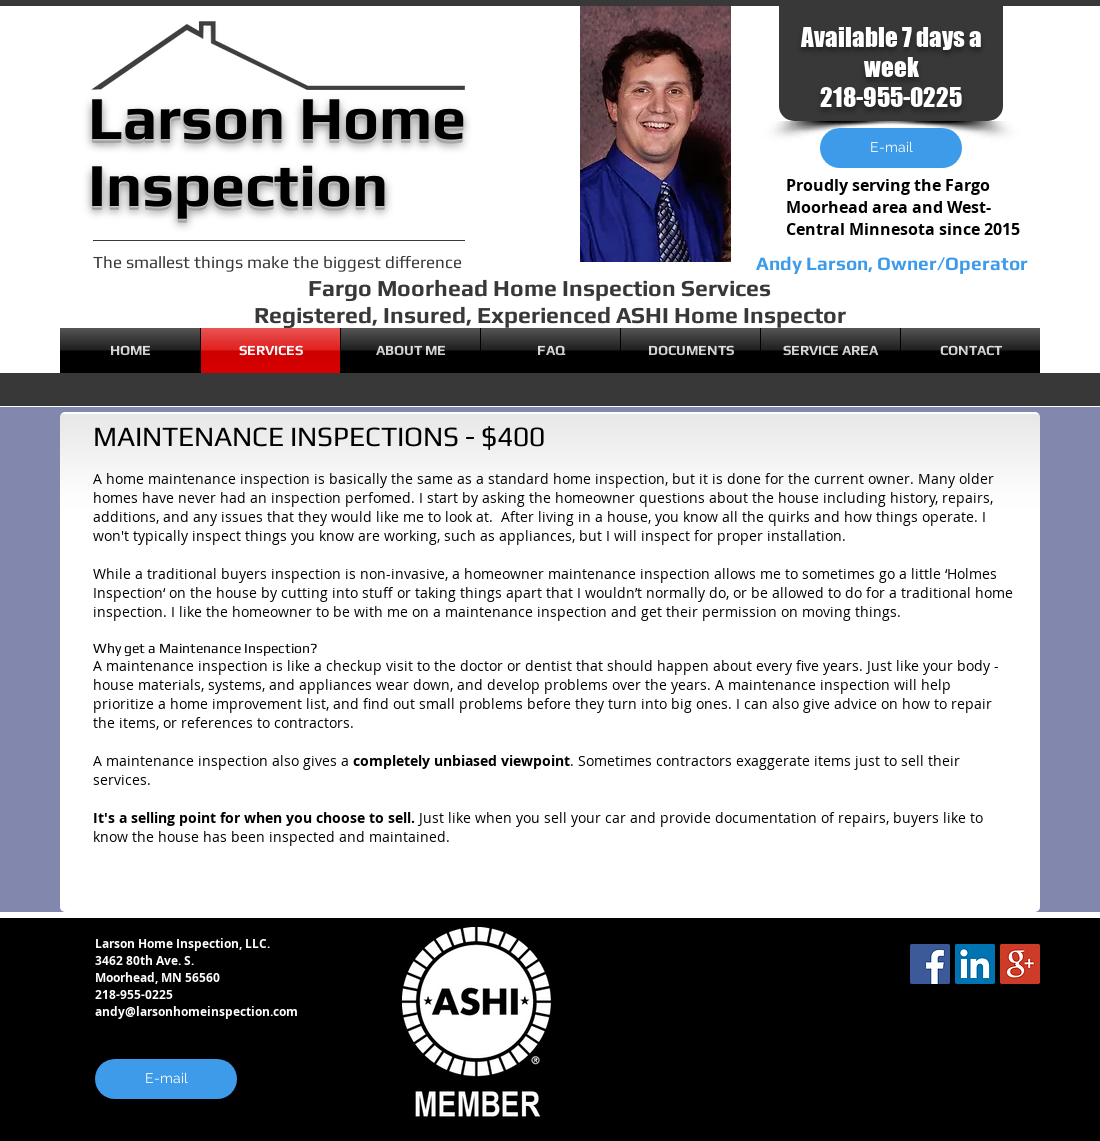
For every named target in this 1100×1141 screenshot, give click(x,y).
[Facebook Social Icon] (930, 964)
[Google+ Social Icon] (1020, 964)
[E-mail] (166, 1079)
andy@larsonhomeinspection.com (196, 1011)
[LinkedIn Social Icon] (975, 964)
